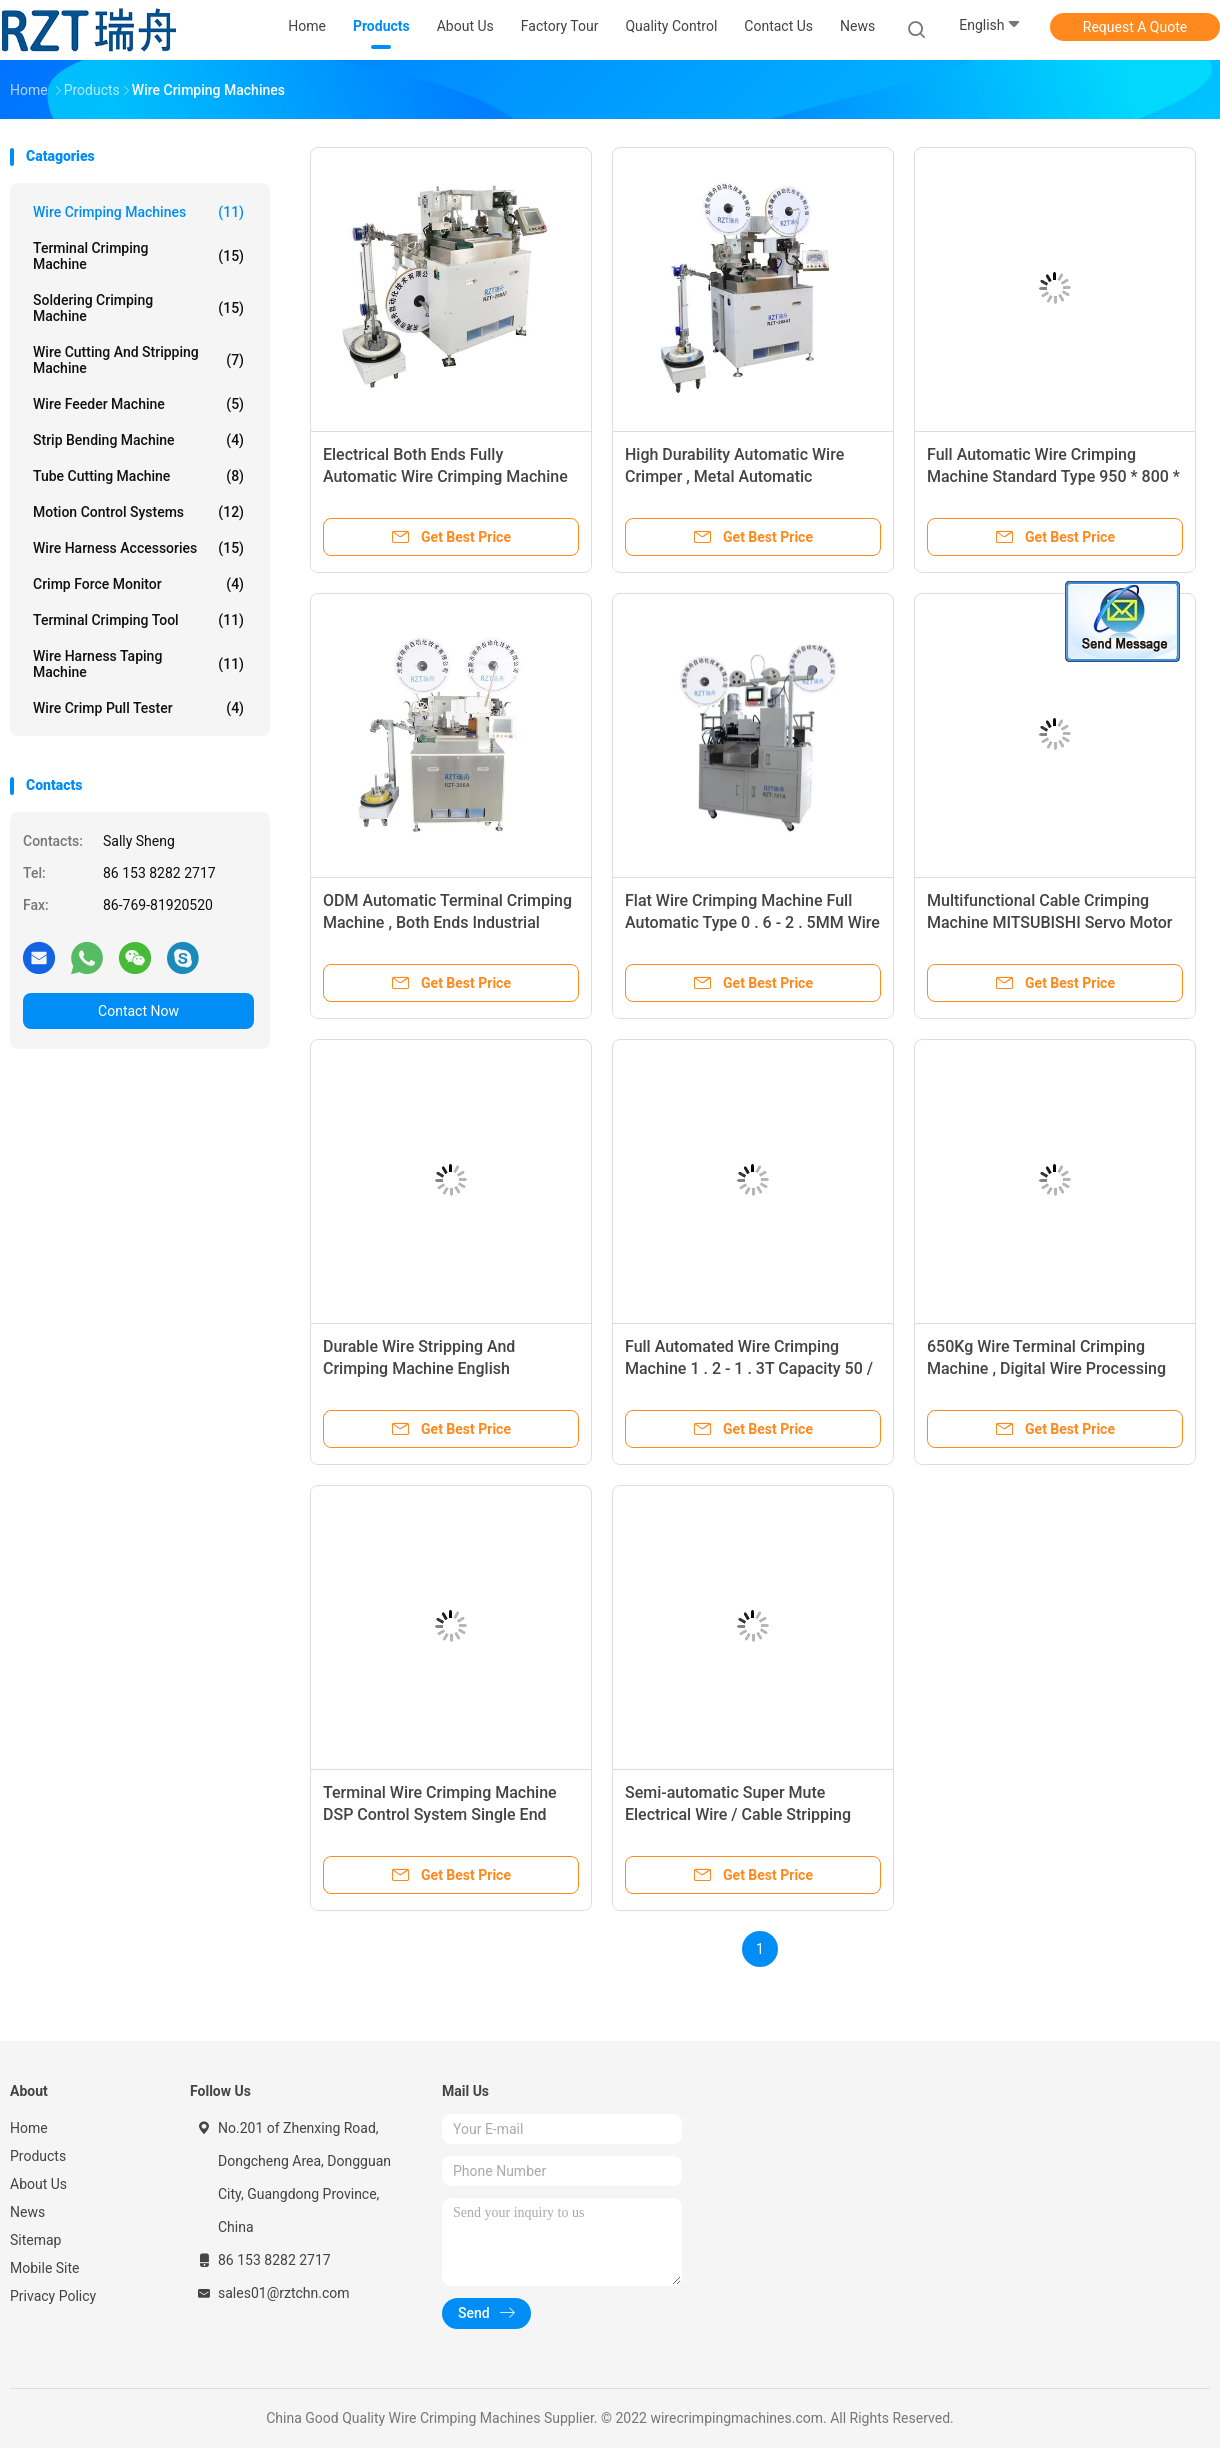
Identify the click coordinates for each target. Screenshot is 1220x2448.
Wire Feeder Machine (138, 404)
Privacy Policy (53, 2296)
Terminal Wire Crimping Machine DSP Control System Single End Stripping (440, 1814)
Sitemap (35, 2240)
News (27, 2212)
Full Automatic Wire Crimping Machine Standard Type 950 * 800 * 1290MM (1053, 476)
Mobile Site (45, 2268)
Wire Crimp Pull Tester (138, 708)
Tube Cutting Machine (138, 476)
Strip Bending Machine (138, 440)
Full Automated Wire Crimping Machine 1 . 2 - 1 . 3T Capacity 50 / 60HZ (749, 1368)
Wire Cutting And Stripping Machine (138, 360)
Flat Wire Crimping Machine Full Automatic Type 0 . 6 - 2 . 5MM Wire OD (752, 922)
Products (38, 2156)
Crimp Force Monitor (138, 584)
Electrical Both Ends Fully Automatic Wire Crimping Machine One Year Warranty (445, 476)
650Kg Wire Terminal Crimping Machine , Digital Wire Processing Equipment (1046, 1368)
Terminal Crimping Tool (138, 620)
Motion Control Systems (138, 512)
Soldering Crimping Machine (138, 308)
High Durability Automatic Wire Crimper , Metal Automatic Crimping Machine (734, 476)
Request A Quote (1135, 27)
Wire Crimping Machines (138, 212)
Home (29, 2128)
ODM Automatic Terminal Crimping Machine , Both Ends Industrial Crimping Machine (447, 922)
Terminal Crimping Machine (138, 256)
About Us (38, 2184)
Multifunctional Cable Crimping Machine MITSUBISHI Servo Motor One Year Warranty (1050, 922)
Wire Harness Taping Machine (138, 664)
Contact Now (138, 1011)
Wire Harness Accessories (138, 548)
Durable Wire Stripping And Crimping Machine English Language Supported (419, 1368)
